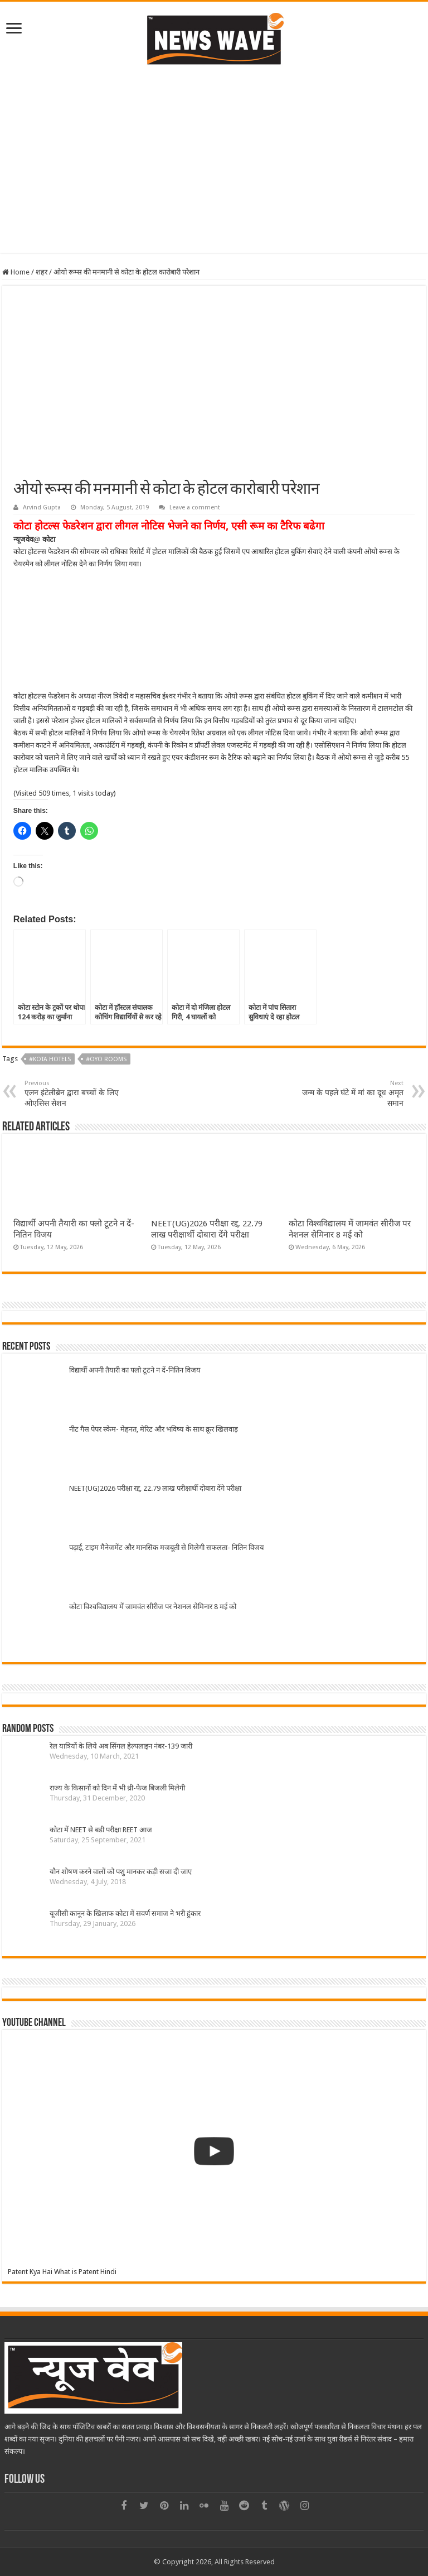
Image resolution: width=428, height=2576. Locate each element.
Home (16, 272)
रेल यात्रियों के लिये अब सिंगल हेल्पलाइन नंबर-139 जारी (121, 1746)
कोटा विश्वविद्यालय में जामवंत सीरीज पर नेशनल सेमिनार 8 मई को (152, 1606)
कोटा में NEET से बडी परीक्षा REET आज (101, 1830)
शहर (41, 272)
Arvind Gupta (42, 507)
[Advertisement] (214, 158)
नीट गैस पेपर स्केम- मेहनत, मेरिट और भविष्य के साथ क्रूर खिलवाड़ (153, 1429)
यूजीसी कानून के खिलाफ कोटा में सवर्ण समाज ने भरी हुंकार (125, 1913)
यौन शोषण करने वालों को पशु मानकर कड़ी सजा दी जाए (121, 1871)
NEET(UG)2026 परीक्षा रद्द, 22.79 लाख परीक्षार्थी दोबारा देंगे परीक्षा (155, 1488)
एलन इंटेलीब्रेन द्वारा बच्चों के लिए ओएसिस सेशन (82, 1094)
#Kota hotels (50, 1059)
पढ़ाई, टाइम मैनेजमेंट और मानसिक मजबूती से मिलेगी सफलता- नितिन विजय (166, 1547)
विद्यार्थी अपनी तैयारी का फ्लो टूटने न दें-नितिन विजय (135, 1370)
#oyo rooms (106, 1059)
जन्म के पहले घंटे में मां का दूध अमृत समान (346, 1094)
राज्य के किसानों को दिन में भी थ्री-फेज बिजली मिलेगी (117, 1788)
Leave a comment (194, 507)
